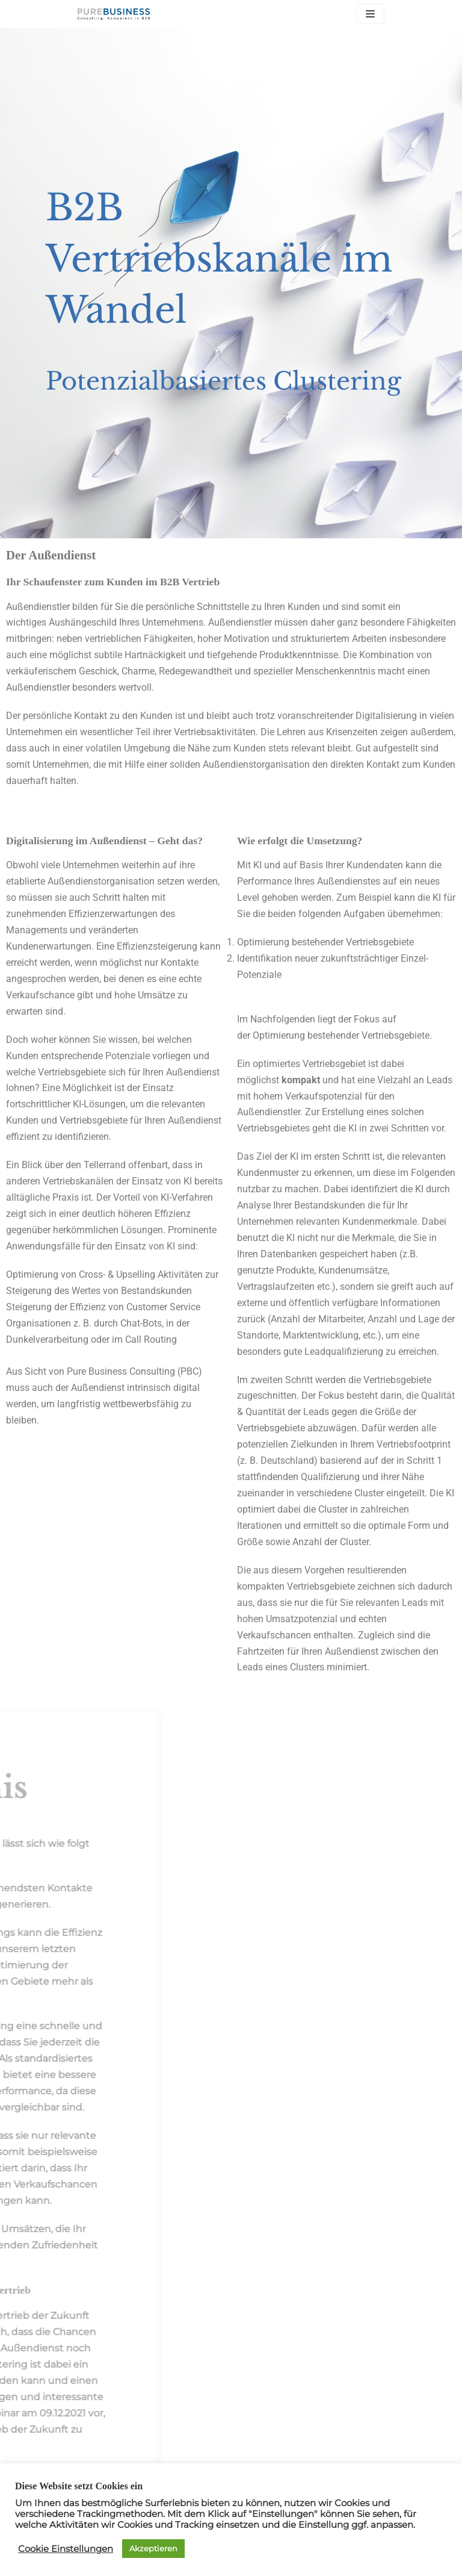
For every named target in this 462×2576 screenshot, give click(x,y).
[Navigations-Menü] (370, 14)
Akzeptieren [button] (153, 2548)
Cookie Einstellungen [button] (65, 2548)
